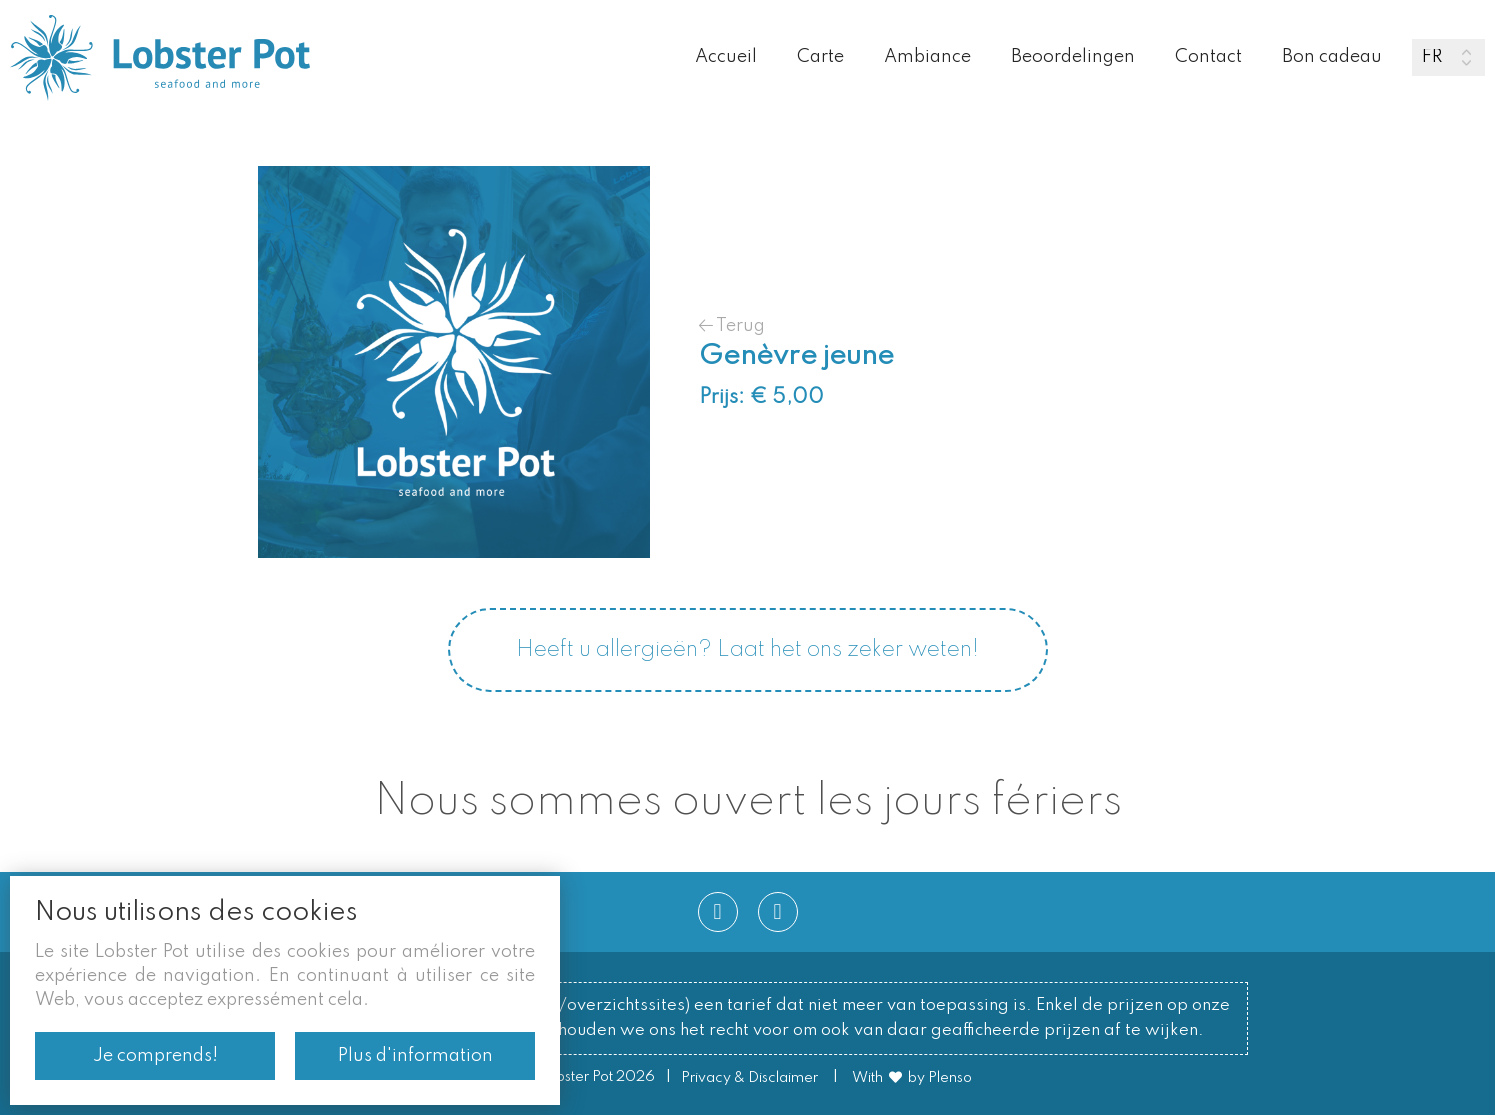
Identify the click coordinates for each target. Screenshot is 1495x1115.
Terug (732, 325)
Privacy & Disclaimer (749, 1078)
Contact (1208, 57)
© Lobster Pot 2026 (589, 1077)
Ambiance (927, 57)
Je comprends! (155, 1056)
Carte (820, 57)
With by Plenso (912, 1078)
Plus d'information (415, 1056)
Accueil (726, 57)
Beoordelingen (1073, 57)
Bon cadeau (1332, 57)
